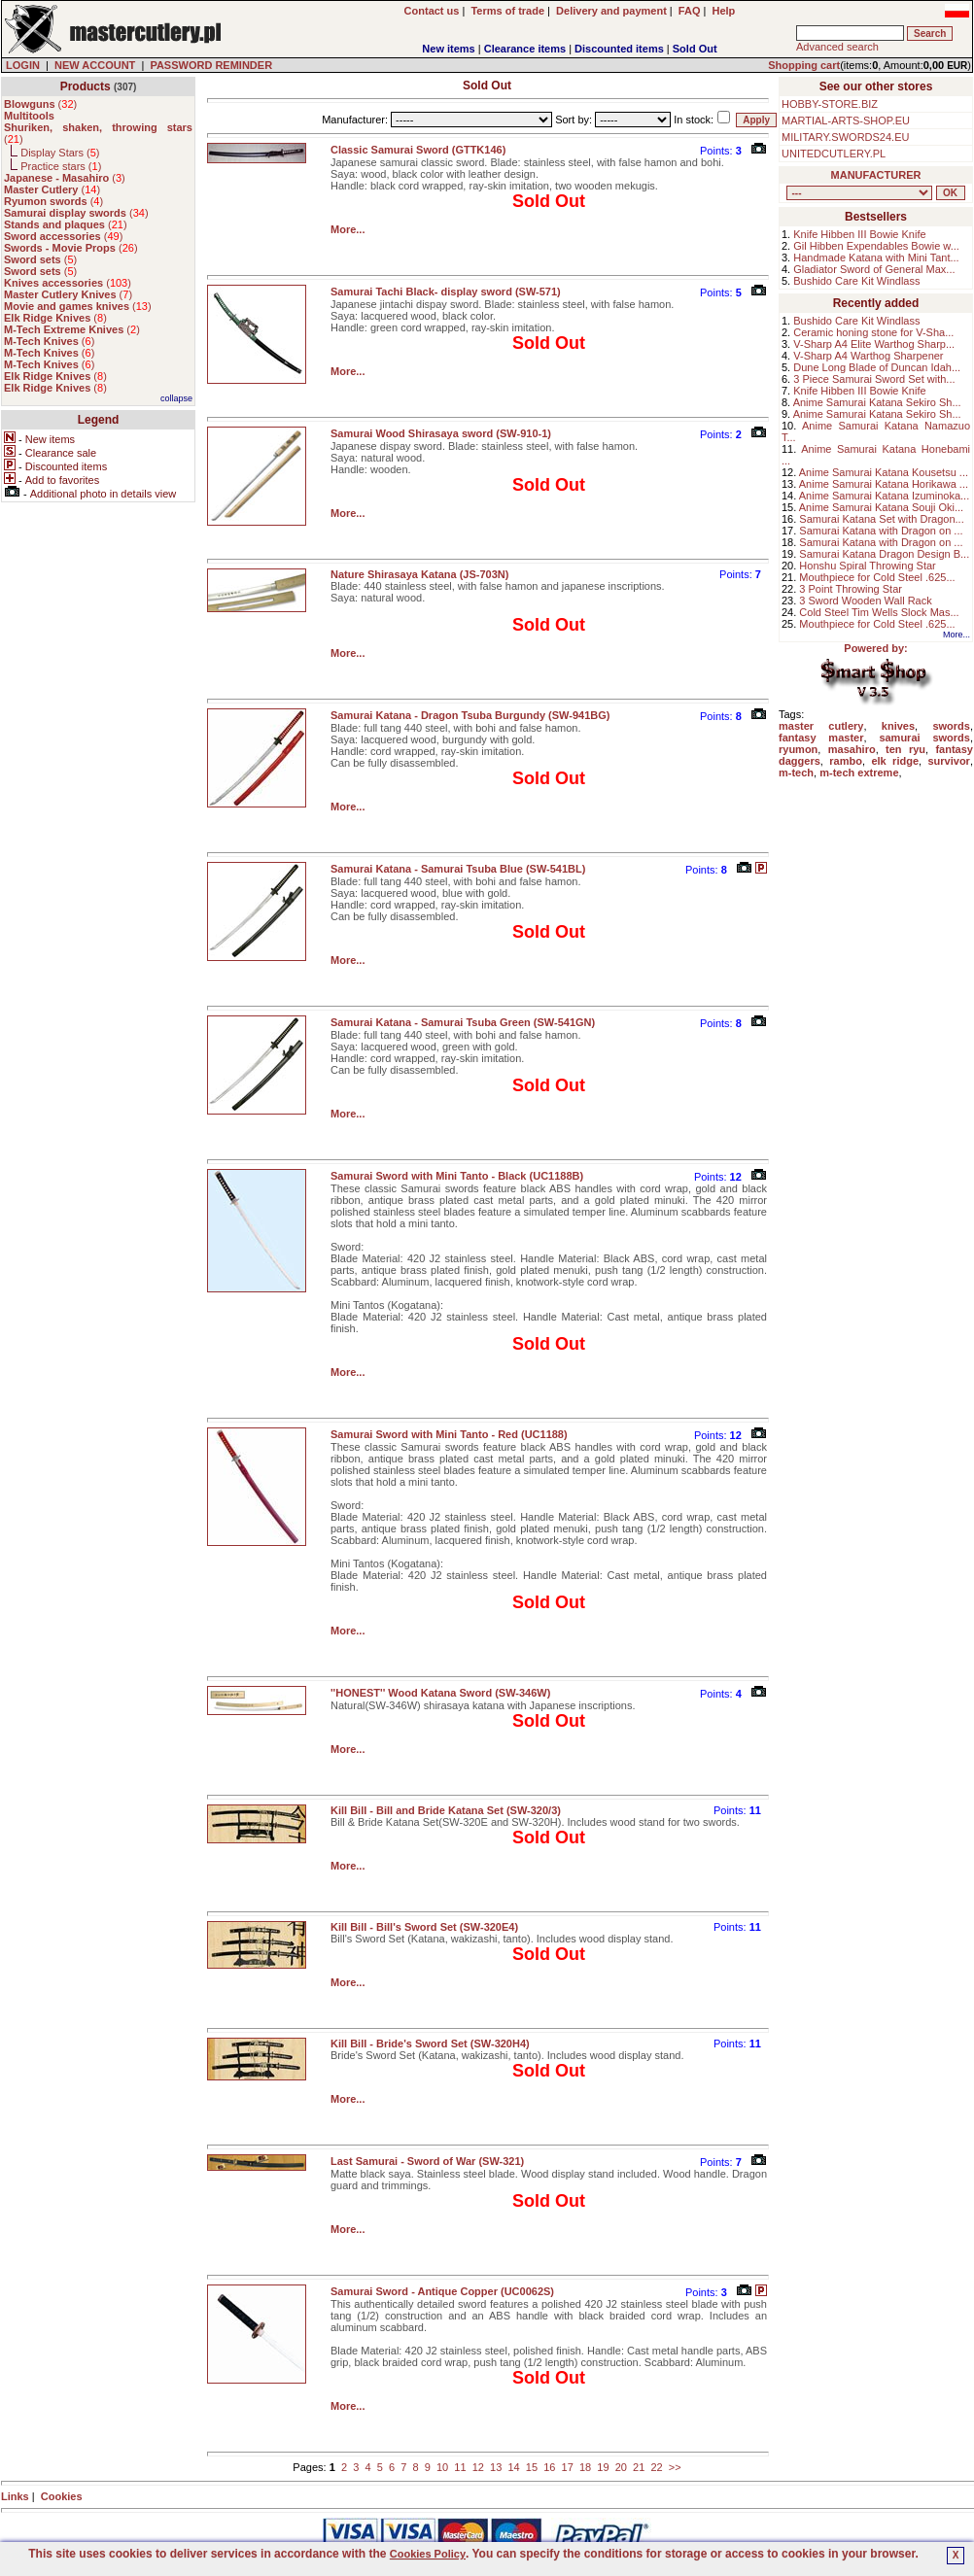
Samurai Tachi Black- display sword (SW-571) (445, 291)
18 (585, 2467)
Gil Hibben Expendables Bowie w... (876, 246)
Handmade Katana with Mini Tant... (875, 257)
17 (568, 2467)
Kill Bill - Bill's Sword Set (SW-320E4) (424, 1927)
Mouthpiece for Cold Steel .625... (877, 577)
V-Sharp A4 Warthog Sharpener (868, 355)
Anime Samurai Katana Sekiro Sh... (877, 402)
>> (675, 2467)
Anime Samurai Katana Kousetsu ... (883, 472)
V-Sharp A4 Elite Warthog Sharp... (874, 344)
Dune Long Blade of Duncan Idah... (876, 367)
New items (448, 48)
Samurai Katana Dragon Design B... (884, 554)
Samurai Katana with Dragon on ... (880, 530)
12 (478, 2467)
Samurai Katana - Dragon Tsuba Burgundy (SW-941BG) (469, 715)
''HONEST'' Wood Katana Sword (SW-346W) (440, 1693)
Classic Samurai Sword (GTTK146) (417, 149)
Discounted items (619, 48)
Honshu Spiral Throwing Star (867, 565)
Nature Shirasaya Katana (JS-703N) (419, 574)
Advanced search (837, 46)
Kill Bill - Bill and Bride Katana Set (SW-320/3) (445, 1810)
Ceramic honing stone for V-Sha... (873, 332)
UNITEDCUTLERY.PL (834, 153)
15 (532, 2467)
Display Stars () (59, 152)
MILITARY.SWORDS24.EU (845, 137)
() (40, 104)
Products (85, 86)
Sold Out (695, 48)
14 (513, 2467)
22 (656, 2467)
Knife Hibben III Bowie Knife (859, 234)
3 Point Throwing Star (850, 589)
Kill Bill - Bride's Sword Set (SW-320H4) (430, 2043)
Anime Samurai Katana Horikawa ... (883, 484)
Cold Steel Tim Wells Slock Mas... (878, 612)
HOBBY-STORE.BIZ (830, 104)
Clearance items (525, 48)
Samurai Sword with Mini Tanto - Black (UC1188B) (456, 1176)
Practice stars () (60, 166)
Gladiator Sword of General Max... (874, 269)
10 (442, 2467)
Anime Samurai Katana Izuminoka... (884, 495)
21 (638, 2467)
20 (621, 2467)
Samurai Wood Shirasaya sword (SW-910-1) (440, 433)
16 (549, 2467)
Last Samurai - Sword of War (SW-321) (427, 2161)
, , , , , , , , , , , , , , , (859, 193)
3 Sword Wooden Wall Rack (865, 600)
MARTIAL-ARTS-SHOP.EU (846, 120)
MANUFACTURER (876, 175)
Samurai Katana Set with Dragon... (881, 519)
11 (460, 2467)
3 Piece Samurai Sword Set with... (874, 379)
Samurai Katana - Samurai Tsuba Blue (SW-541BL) (457, 869)
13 (496, 2467)
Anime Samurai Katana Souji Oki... (881, 507)
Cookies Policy (428, 2553)
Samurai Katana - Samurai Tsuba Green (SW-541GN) (462, 1022)
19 (603, 2467)
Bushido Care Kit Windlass (856, 281)
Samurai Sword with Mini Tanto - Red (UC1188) (449, 1434)
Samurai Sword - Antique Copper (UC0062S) (442, 2291)
